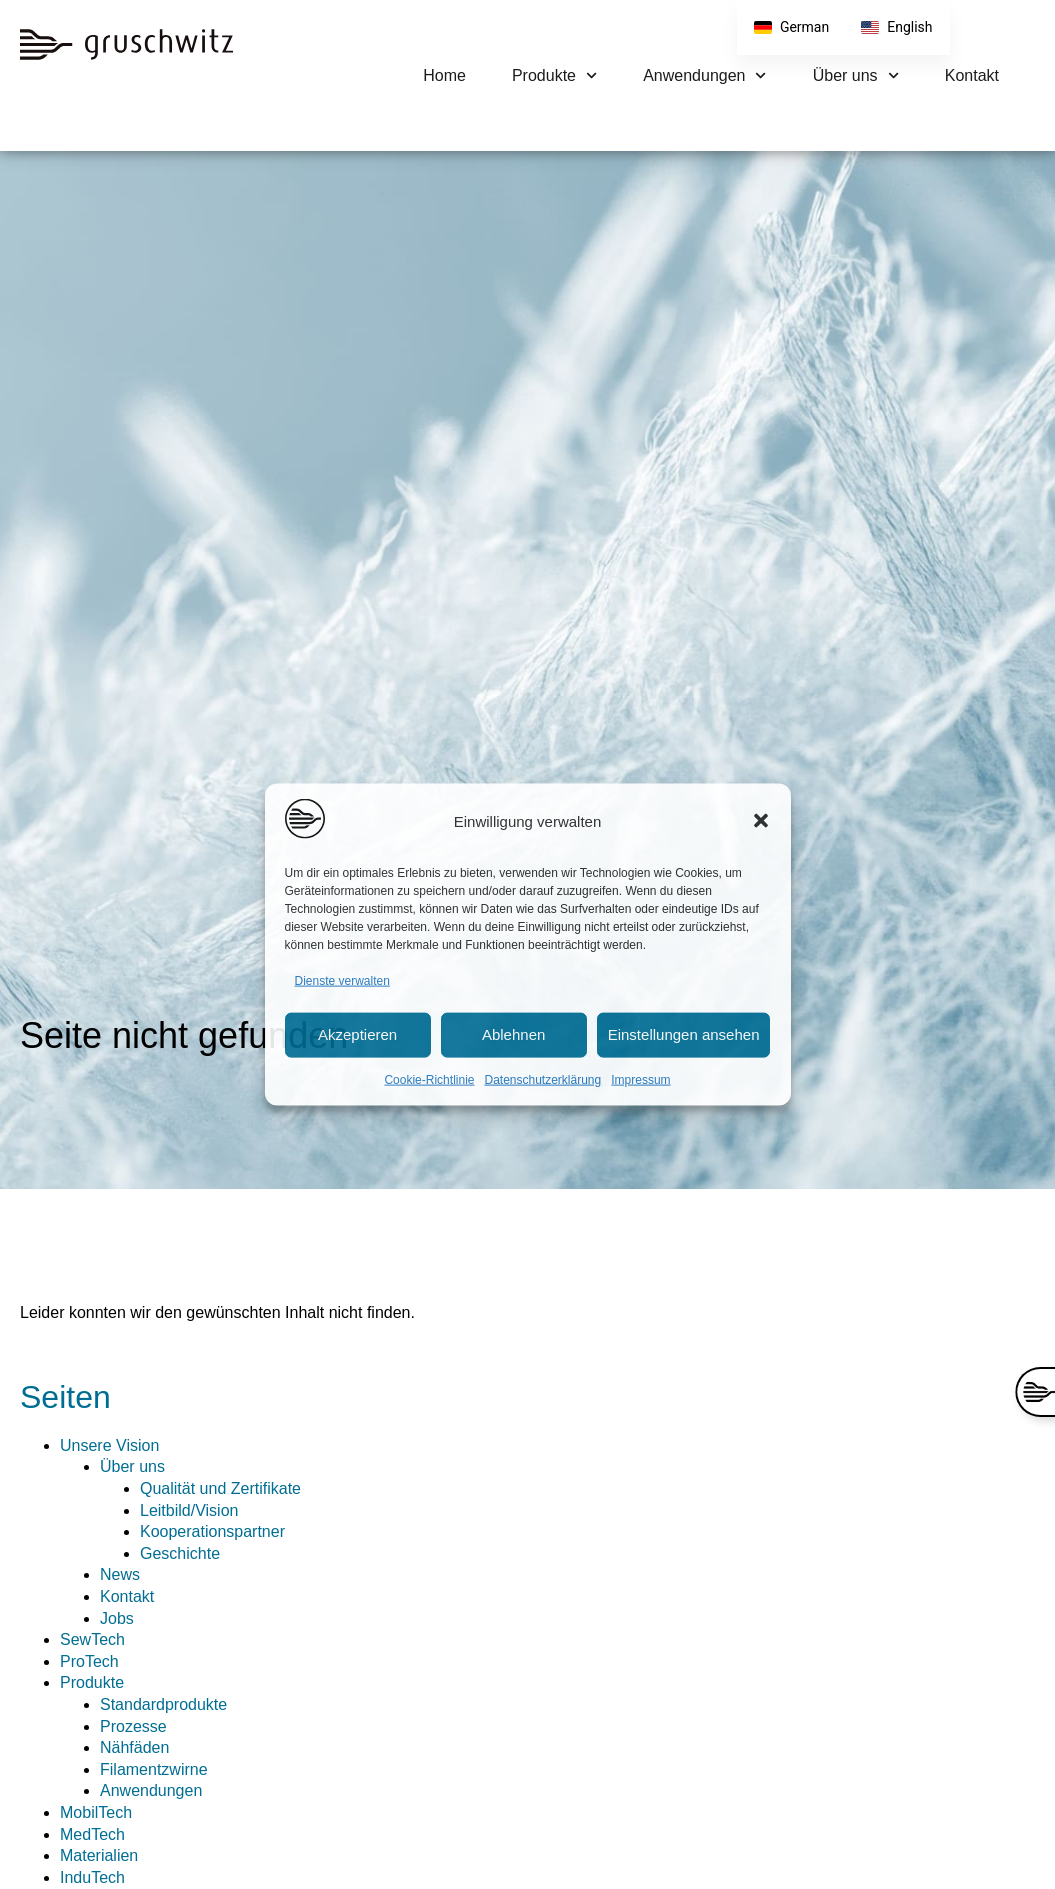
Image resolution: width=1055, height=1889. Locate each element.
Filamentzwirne (154, 1769)
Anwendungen (705, 75)
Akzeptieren (357, 1034)
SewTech (92, 1639)
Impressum (640, 1079)
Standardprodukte (163, 1704)
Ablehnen (513, 1034)
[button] (761, 821)
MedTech (92, 1834)
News (120, 1574)
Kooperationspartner (212, 1531)
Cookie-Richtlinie (429, 1079)
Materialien (99, 1855)
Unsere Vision (109, 1445)
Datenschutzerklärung (542, 1079)
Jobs (117, 1618)
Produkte (554, 75)
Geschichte (180, 1553)
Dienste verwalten (342, 981)
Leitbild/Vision (189, 1510)
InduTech (92, 1877)
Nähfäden (134, 1747)
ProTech (89, 1661)
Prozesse (133, 1726)
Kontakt (972, 75)
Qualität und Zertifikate (220, 1488)
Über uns (856, 75)
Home (444, 75)
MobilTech (96, 1812)
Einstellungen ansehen (684, 1034)
